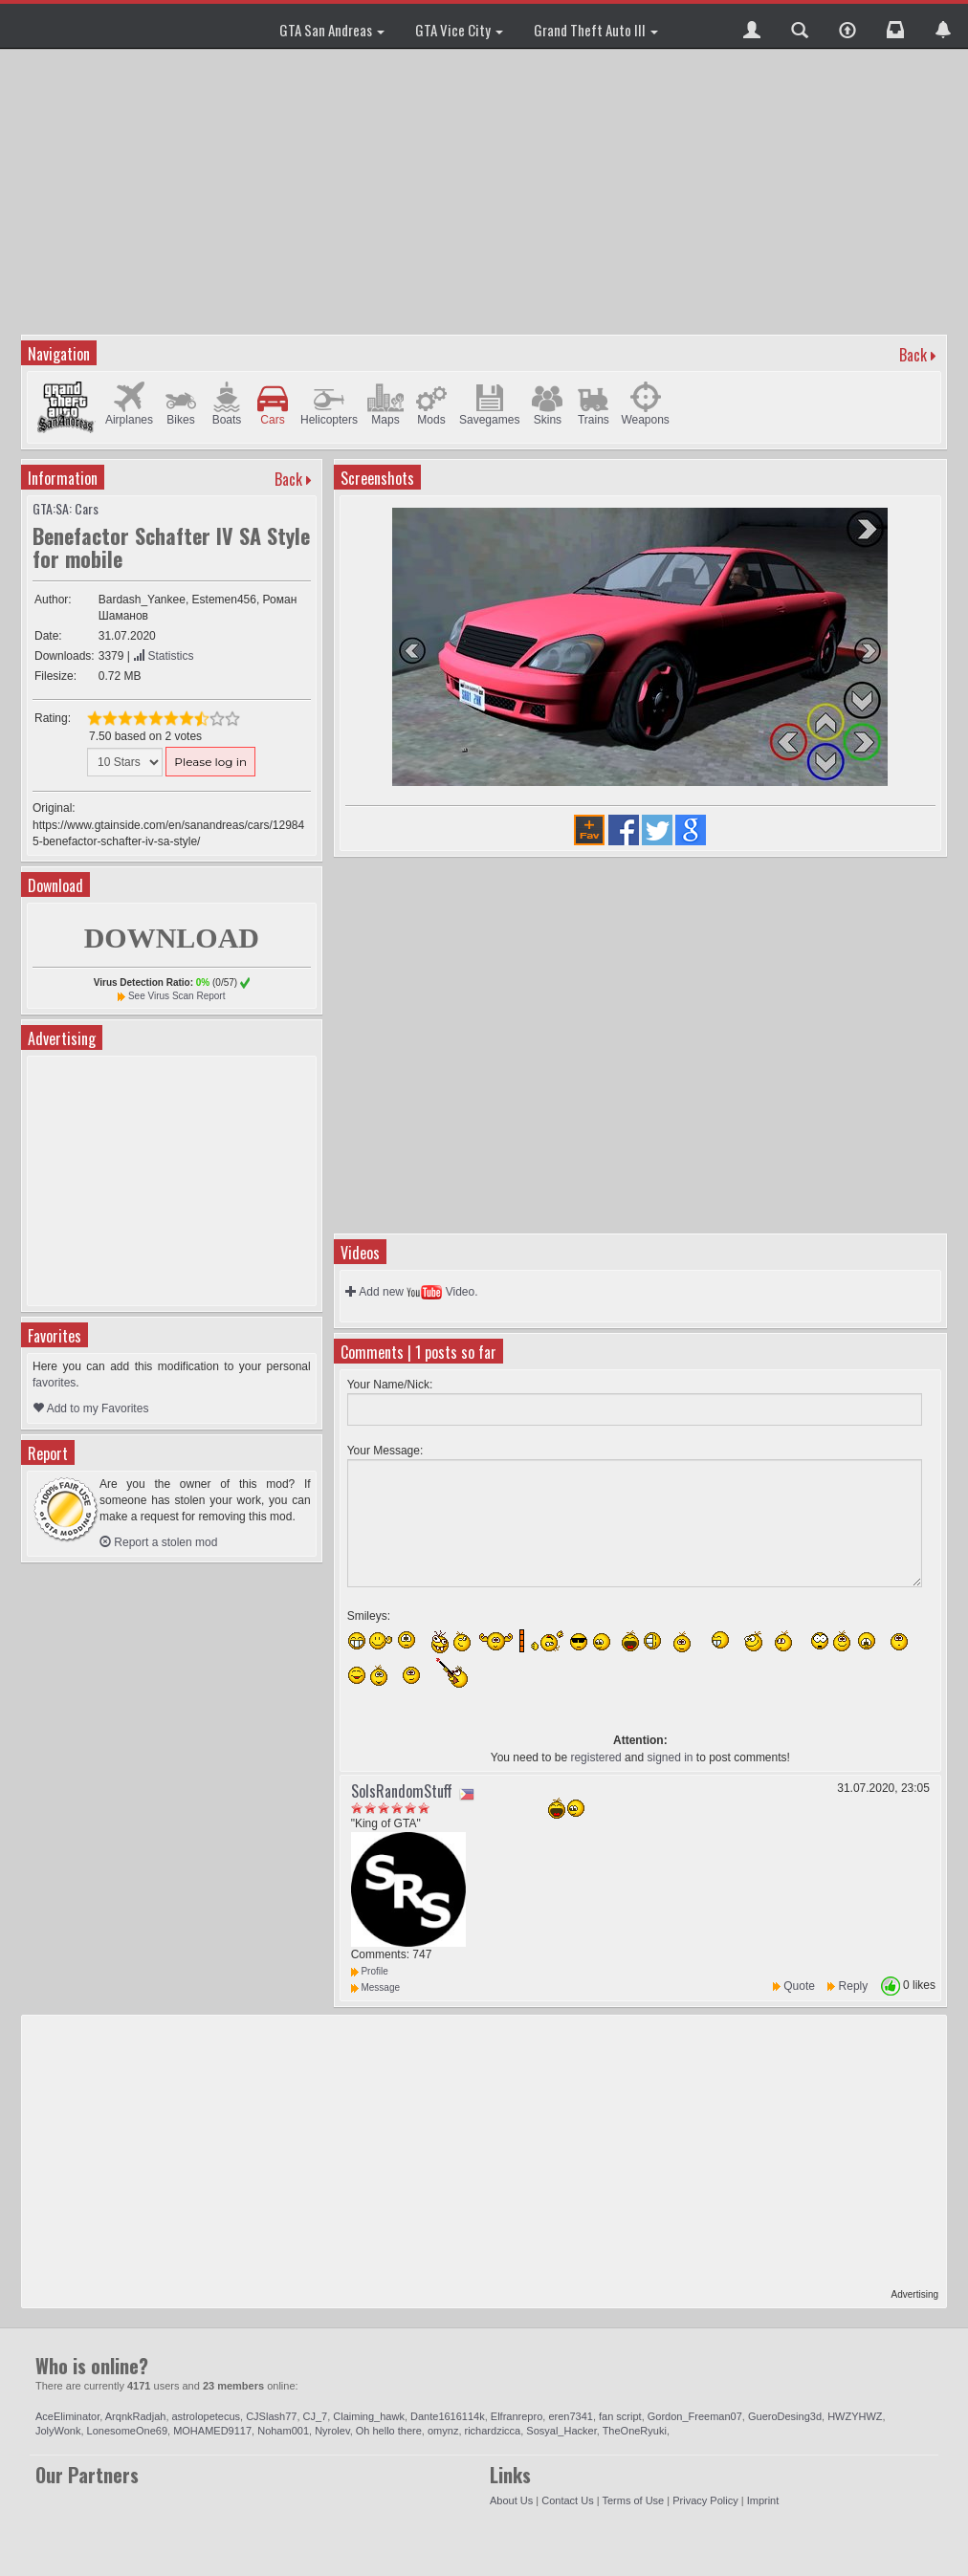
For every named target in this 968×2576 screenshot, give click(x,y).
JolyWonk (57, 2430)
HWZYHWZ (854, 2416)
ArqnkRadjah (135, 2416)
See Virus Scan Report (177, 996)
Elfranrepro (516, 2416)
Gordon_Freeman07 (695, 2416)
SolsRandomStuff (401, 1790)
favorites (54, 1382)
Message (375, 1987)
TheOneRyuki (635, 2430)
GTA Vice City (459, 29)
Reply (854, 1986)
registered (595, 1757)
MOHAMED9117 (212, 2430)
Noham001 (283, 2430)
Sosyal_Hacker (561, 2430)
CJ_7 (315, 2416)
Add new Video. (411, 1292)
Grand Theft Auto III (596, 29)
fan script (620, 2416)
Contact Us (567, 2500)
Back (913, 354)
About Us (511, 2500)
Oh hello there (389, 2430)
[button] (752, 26)
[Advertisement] (486, 191)
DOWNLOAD (171, 937)
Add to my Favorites (90, 1408)
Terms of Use (633, 2500)
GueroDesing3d (785, 2416)
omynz (443, 2430)
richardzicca (493, 2430)
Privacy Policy (704, 2500)
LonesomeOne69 (127, 2430)
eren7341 (570, 2416)
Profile (369, 1971)
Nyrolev (332, 2430)
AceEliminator (67, 2416)
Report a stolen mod (158, 1542)
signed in (670, 1757)
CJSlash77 (271, 2416)
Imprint (763, 2500)
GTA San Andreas (332, 29)
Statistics (163, 656)
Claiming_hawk (369, 2416)
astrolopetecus (206, 2416)
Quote (799, 1986)
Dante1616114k (447, 2416)
